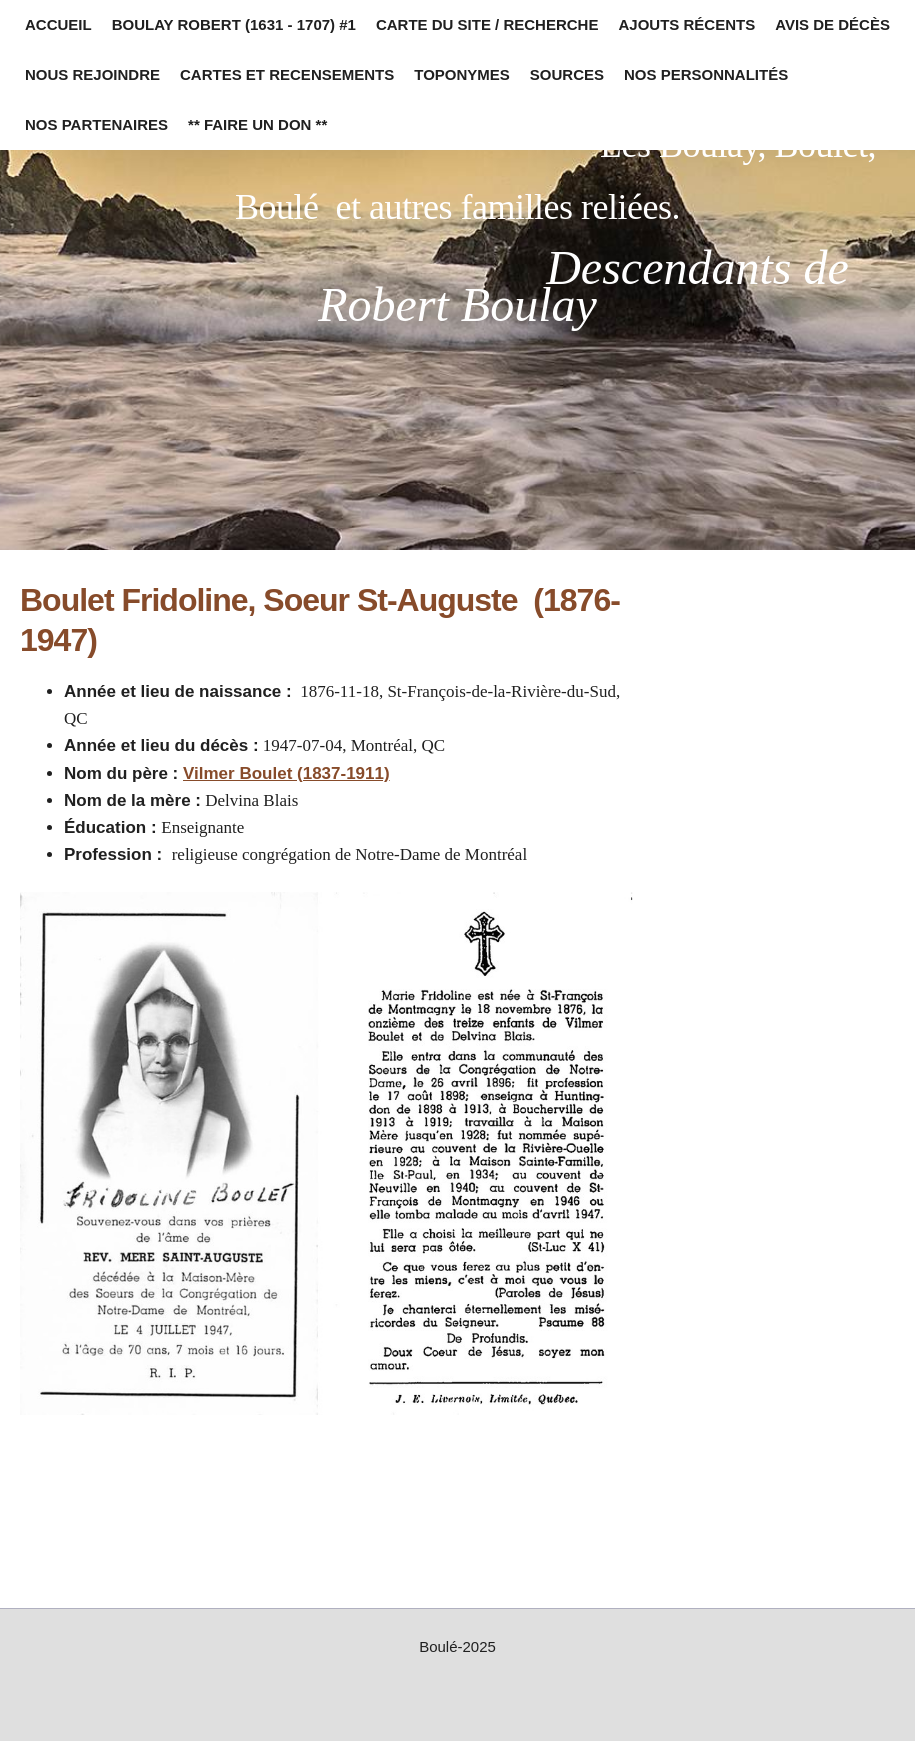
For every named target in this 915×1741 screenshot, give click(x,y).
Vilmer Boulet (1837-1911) (286, 773)
